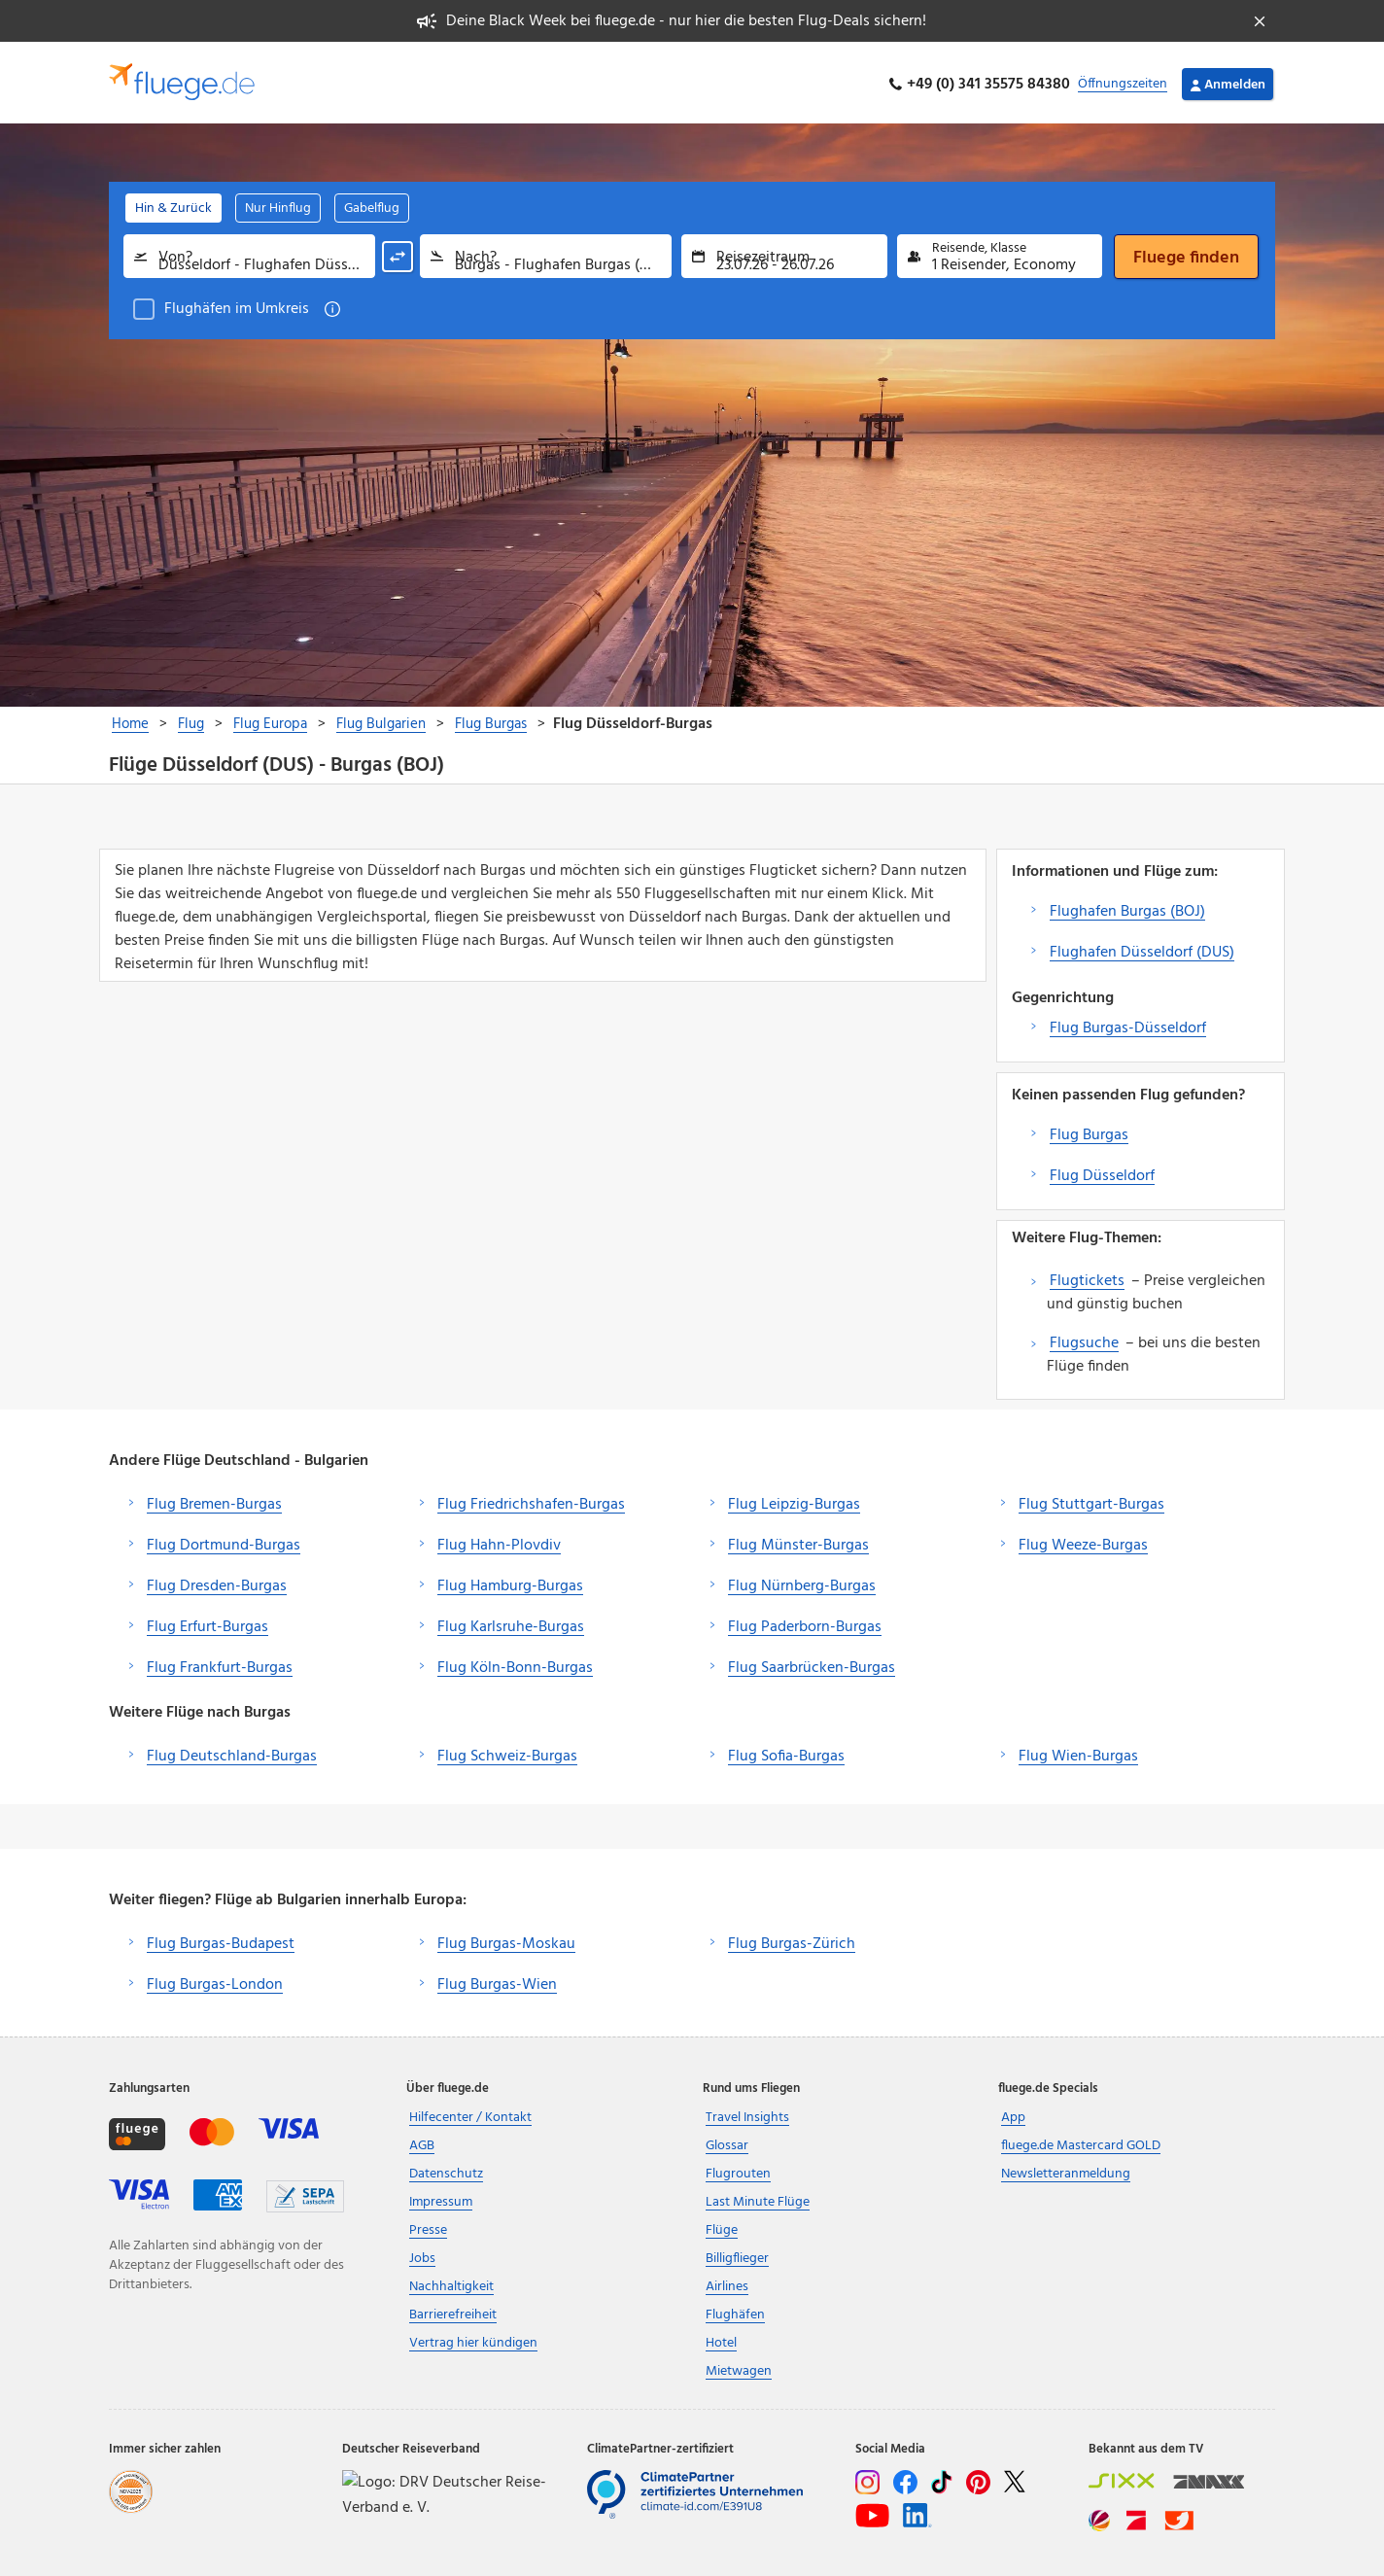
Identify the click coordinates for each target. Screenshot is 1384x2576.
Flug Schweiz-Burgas (507, 1752)
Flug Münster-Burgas (798, 1541)
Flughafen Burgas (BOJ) (1127, 908)
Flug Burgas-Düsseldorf (1128, 1024)
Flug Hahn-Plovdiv (499, 1541)
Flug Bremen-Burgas (214, 1501)
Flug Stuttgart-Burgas (1091, 1501)
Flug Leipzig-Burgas (794, 1501)
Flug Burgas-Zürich (791, 1940)
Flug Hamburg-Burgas (510, 1582)
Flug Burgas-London (215, 1981)
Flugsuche (1084, 1339)
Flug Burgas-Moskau (506, 1940)
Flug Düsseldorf (1102, 1172)
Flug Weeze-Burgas (1083, 1541)
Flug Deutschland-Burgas (232, 1752)
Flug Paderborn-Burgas (805, 1623)
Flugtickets (1087, 1277)
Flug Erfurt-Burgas (207, 1623)
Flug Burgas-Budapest (220, 1940)
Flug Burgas (1089, 1131)
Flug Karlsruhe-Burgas (510, 1623)
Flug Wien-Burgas (1078, 1752)
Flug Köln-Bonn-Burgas (515, 1664)
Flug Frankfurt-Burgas (220, 1664)
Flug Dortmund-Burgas (223, 1541)
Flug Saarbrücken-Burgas (811, 1664)
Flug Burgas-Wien (497, 1981)
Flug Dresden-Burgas (217, 1582)
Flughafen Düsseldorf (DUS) (1142, 948)
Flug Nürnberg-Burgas (802, 1582)
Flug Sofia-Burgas (786, 1752)
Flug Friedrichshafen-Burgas (531, 1501)
